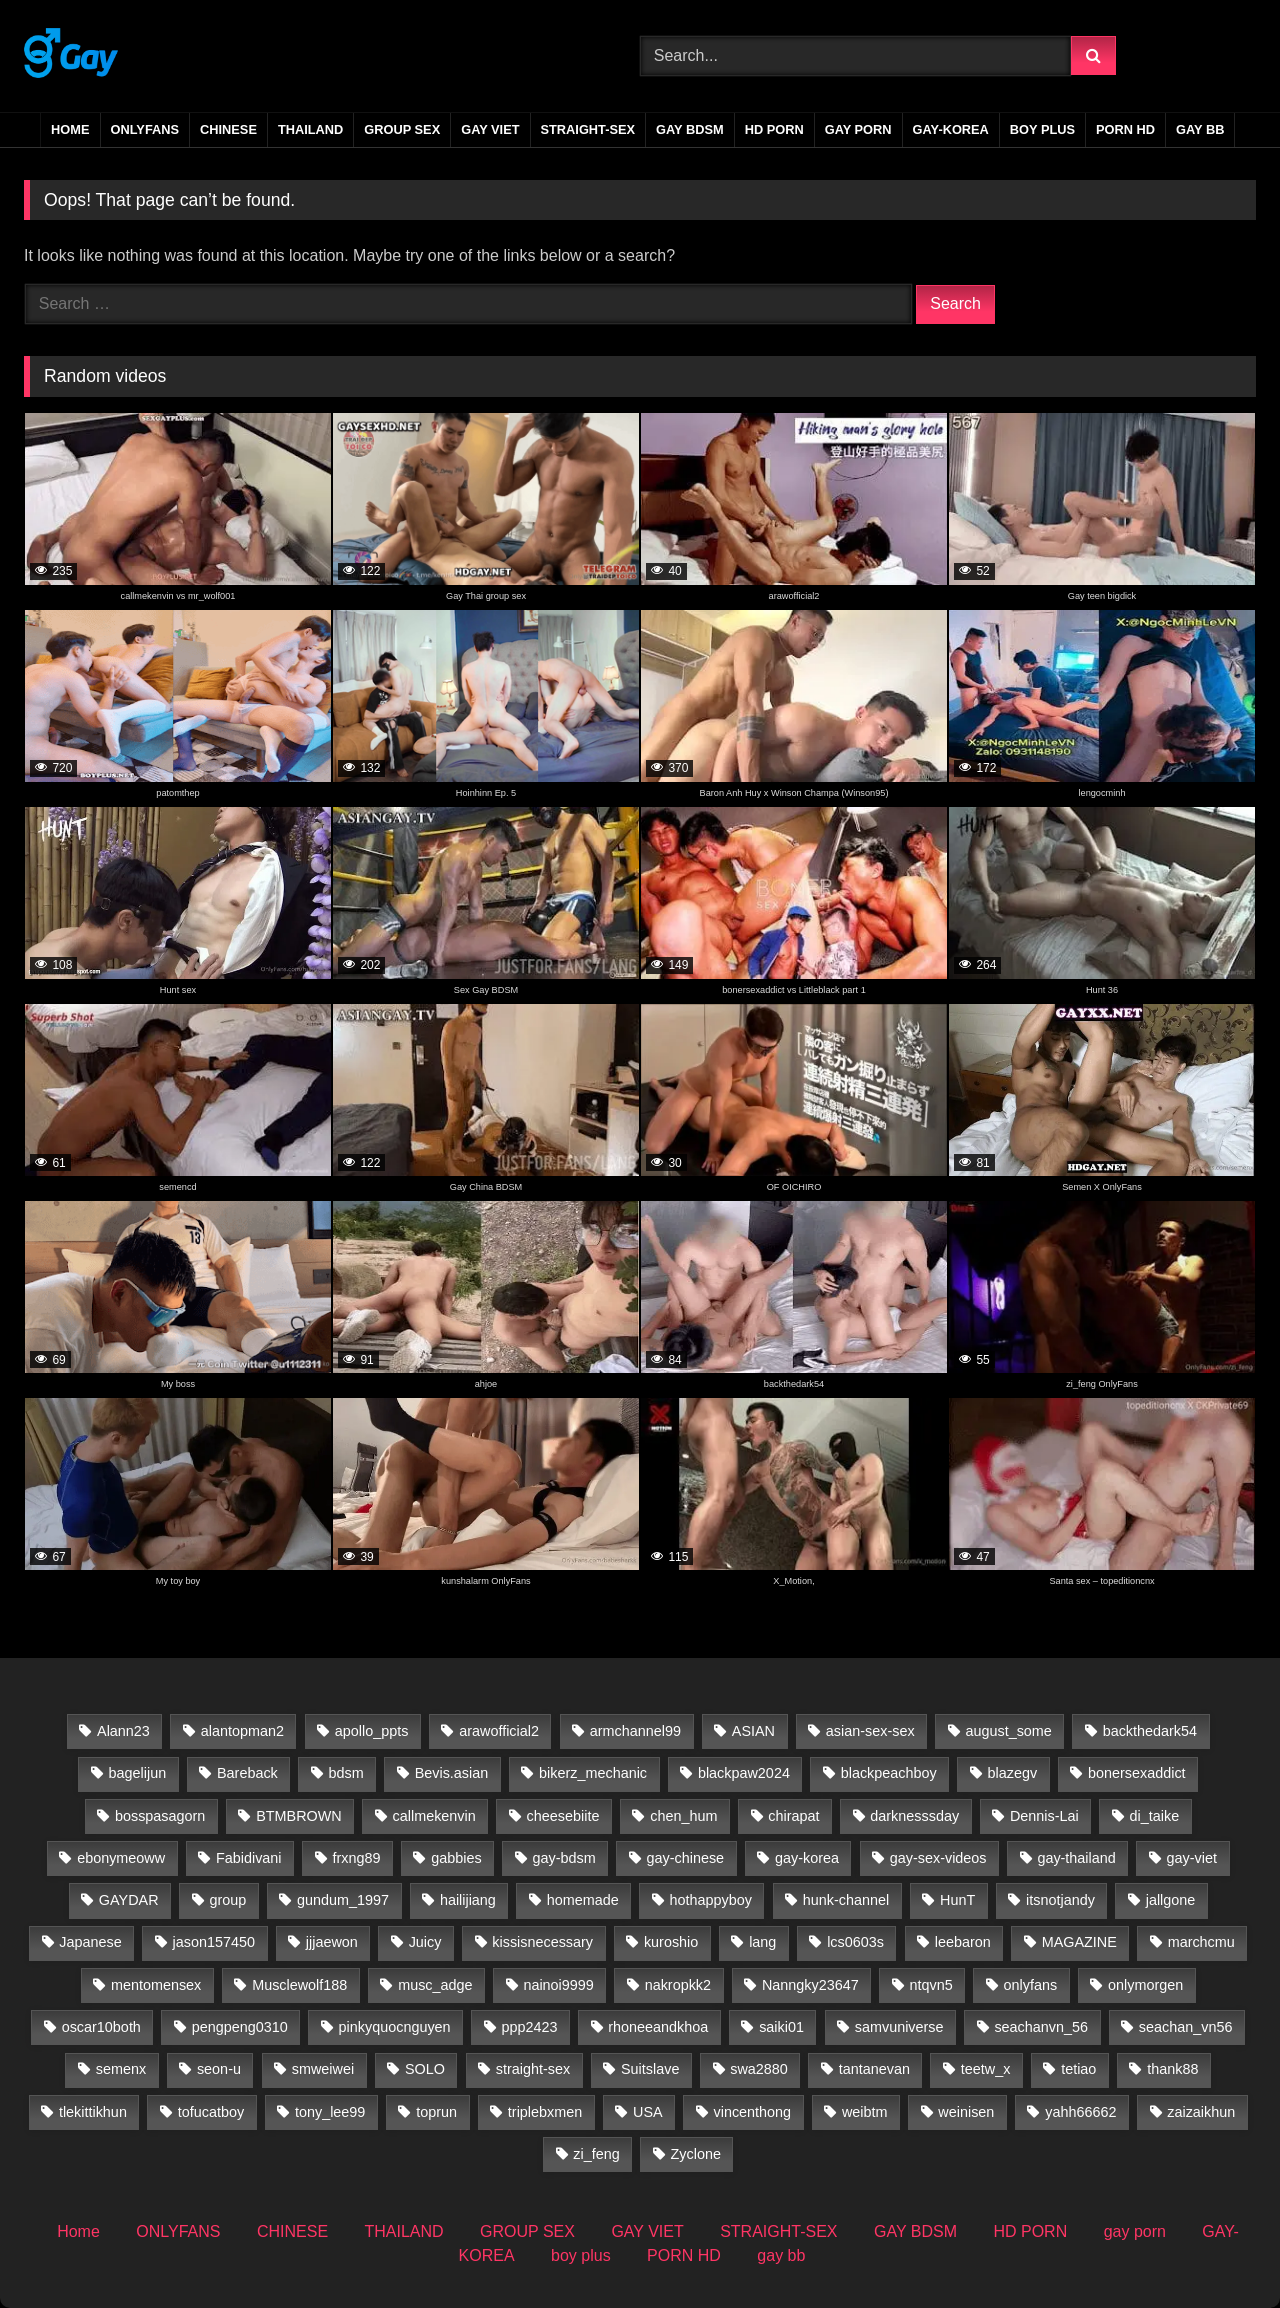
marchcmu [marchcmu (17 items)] (1201, 1942)
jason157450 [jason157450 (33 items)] (214, 1942)
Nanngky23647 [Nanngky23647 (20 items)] (810, 1985)
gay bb (1200, 129)
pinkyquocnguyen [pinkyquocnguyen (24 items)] (395, 2027)
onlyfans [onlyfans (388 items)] (1031, 1985)
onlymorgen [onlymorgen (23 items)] (1145, 1985)
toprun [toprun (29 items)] (436, 2112)
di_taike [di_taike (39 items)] (1155, 1816)
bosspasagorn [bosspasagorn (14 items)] (160, 1816)
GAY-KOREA (951, 129)
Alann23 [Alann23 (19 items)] (123, 1731)
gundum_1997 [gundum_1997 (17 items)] (343, 1900)
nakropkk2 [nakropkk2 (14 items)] (678, 1985)
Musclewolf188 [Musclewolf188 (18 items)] (299, 1985)
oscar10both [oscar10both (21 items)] (101, 2027)
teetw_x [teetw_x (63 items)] (986, 2069)
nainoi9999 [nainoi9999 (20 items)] (558, 1985)
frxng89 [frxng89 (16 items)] (356, 1858)
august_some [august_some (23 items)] (1008, 1731)
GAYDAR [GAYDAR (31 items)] (129, 1900)
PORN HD (1125, 129)
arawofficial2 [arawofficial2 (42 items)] (499, 1731)
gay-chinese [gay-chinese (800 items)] (686, 1858)
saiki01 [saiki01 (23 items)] (781, 2027)
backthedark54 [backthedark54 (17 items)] (1150, 1731)
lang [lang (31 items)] (762, 1942)
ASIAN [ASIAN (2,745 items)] (753, 1731)
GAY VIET (490, 129)
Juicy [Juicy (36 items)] (425, 1942)
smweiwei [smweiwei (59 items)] (323, 2069)
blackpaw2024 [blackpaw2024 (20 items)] (744, 1773)
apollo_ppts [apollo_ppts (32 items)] (372, 1731)
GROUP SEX (402, 129)
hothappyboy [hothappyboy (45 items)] (711, 1900)
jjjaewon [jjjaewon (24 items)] (332, 1942)
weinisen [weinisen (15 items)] (966, 2112)
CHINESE (228, 129)
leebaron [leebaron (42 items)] (963, 1942)
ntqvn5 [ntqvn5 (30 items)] (931, 1985)
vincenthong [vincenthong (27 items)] (752, 2112)
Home (70, 129)
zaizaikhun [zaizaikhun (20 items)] (1201, 2112)
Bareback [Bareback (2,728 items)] (247, 1773)
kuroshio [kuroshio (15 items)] (671, 1942)
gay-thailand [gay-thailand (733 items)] (1076, 1858)
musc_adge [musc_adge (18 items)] (435, 1985)
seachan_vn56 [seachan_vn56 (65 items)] (1186, 2027)
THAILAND (310, 129)
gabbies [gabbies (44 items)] (456, 1858)
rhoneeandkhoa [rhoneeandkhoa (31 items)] (658, 2027)
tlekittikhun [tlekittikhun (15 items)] (93, 2112)
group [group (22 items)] (227, 1900)
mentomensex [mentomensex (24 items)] (156, 1985)
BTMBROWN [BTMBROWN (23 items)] (299, 1816)
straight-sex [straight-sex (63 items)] (533, 2069)
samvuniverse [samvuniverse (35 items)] (899, 2027)
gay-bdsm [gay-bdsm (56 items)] (563, 1858)
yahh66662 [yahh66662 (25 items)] (1080, 2112)
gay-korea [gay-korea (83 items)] (807, 1858)
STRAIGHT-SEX (588, 129)
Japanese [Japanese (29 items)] (90, 1942)
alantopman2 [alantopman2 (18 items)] (242, 1731)
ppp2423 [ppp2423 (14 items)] (529, 2027)
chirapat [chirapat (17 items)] (793, 1816)
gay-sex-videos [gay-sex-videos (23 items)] (938, 1858)
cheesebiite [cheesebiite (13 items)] (563, 1816)
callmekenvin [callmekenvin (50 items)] (434, 1816)
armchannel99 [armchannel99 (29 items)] (635, 1731)
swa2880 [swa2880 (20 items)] (759, 2069)
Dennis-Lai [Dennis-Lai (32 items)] (1044, 1816)
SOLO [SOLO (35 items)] (425, 2069)
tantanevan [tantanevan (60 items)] (874, 2069)
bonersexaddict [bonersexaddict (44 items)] (1137, 1773)
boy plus (1042, 129)
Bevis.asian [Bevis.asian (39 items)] (452, 1773)
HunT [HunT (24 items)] (957, 1900)
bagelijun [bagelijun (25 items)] (138, 1773)
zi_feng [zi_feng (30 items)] (596, 2154)
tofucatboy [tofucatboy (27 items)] (211, 2112)
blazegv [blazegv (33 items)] (1013, 1773)
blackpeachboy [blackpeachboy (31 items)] (889, 1773)
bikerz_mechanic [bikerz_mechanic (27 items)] (593, 1773)
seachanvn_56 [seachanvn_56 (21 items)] (1041, 2027)
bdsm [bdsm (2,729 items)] (346, 1773)
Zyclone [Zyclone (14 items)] (696, 2154)
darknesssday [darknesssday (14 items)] (914, 1816)
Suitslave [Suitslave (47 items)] (650, 2069)
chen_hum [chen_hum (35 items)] (683, 1816)
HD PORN (774, 129)
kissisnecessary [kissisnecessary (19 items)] (542, 1942)
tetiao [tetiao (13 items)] (1078, 2069)
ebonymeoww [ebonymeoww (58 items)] (121, 1858)
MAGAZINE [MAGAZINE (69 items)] (1079, 1942)
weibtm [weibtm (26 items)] (865, 2112)
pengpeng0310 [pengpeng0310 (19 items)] (240, 2027)
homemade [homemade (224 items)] (583, 1900)
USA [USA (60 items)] (648, 2112)
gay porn (858, 129)
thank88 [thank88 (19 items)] (1172, 2069)
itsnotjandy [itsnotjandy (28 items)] (1060, 1900)
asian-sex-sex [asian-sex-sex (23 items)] (870, 1731)
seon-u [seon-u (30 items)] (219, 2069)
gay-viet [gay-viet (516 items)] (1192, 1858)
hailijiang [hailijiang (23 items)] (468, 1900)
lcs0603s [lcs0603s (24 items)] (855, 1942)
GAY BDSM (690, 129)
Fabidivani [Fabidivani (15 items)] (249, 1858)
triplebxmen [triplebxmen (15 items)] (545, 2112)
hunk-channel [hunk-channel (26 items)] (846, 1900)
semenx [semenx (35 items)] (121, 2069)
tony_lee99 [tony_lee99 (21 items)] (330, 2112)
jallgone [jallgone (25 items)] (1171, 1900)
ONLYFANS (145, 129)
